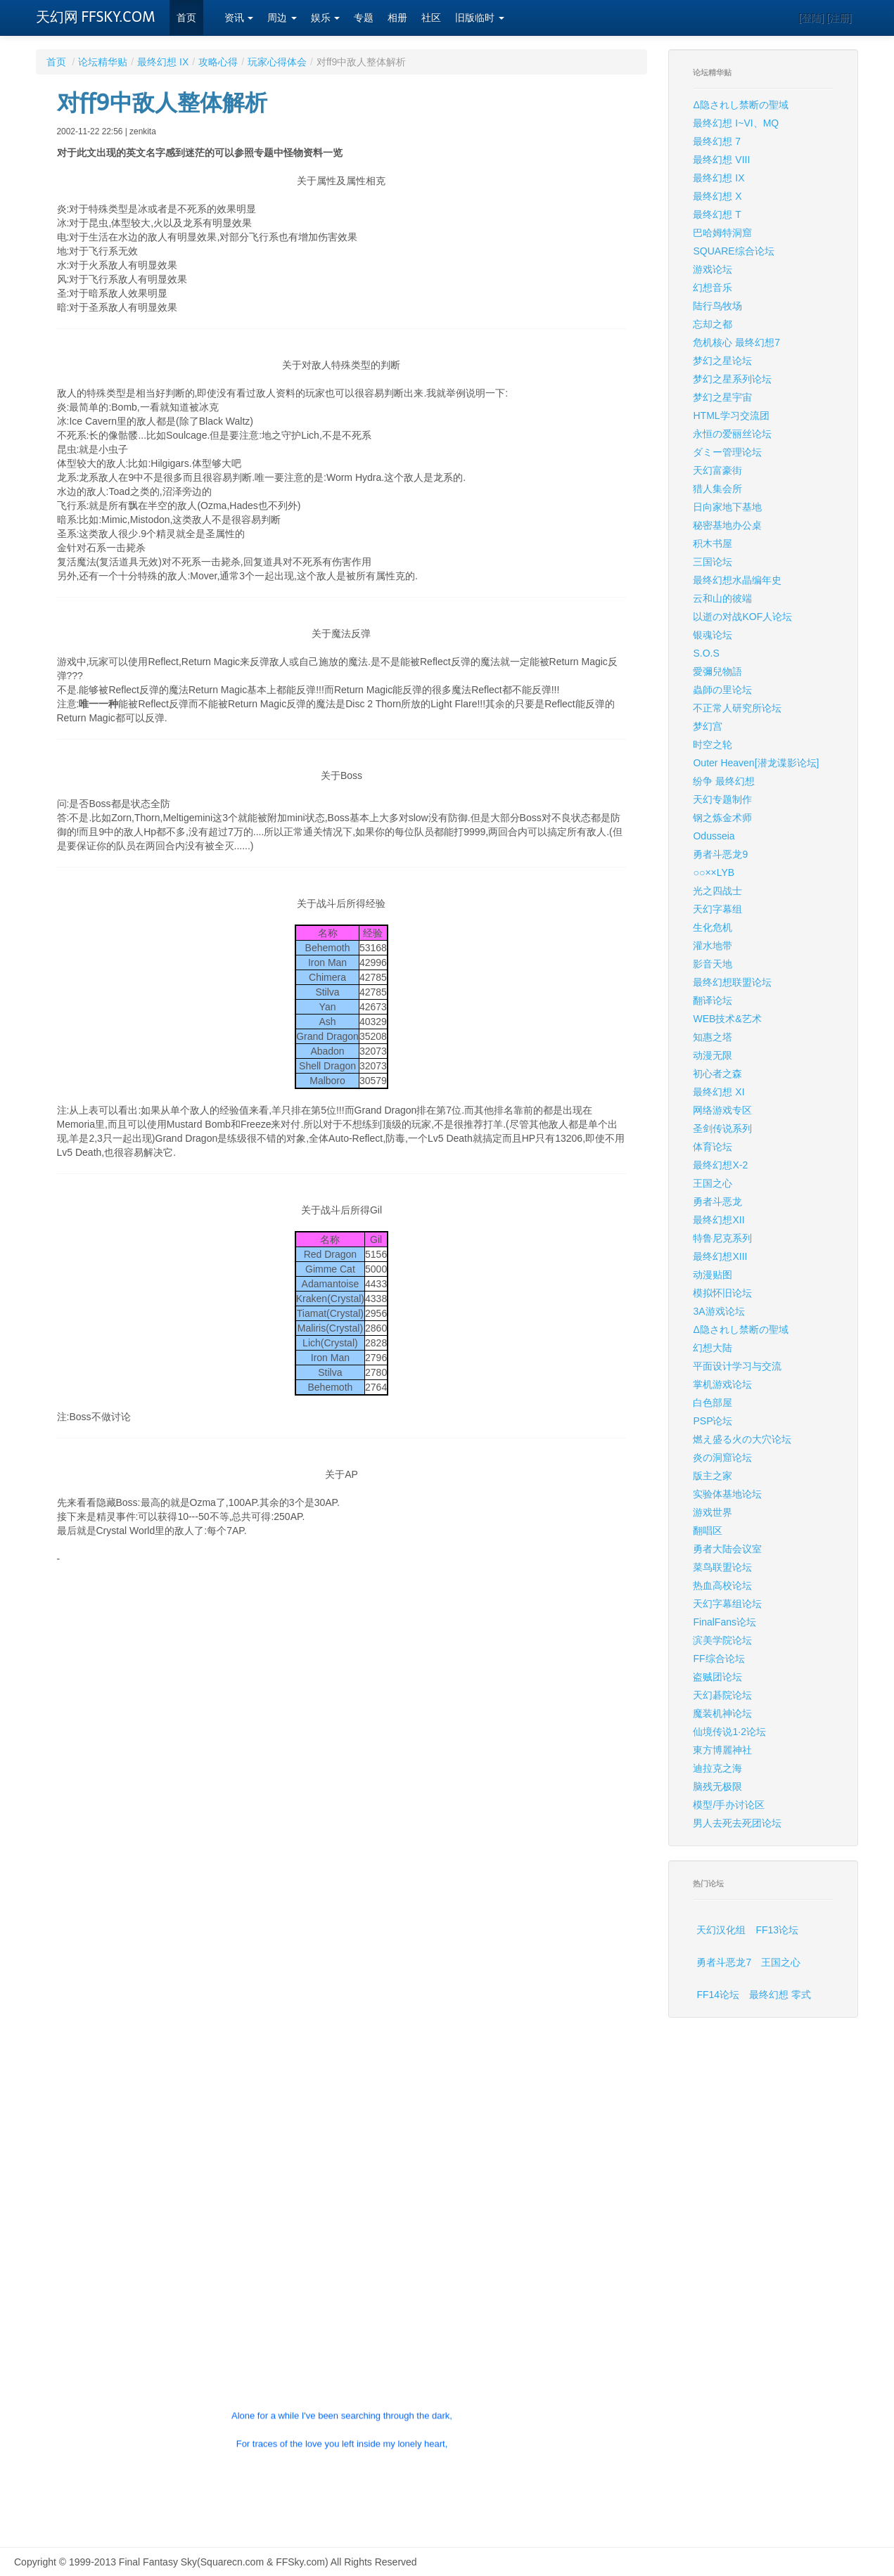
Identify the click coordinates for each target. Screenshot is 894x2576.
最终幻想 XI (718, 1091)
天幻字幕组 (717, 909)
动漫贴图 (712, 1274)
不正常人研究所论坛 (737, 708)
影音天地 (712, 964)
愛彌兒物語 (717, 671)
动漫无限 (712, 1055)
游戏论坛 (712, 269)
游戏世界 (712, 1512)
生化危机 (712, 927)
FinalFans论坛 (724, 1622)
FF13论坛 (776, 1930)
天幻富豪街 (717, 470)
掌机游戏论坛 (722, 1384)
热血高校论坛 (722, 1585)
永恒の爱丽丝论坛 (732, 433)
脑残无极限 (717, 1786)
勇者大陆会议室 (727, 1548)
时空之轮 (712, 744)
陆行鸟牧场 (717, 305)
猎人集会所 (717, 488)
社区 (431, 18)
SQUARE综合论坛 (733, 251)
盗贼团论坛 (717, 1676)
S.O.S (706, 653)
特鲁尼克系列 (722, 1238)
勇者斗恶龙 (717, 1201)
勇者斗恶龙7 (723, 1962)
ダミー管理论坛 (727, 452)
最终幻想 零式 (780, 1994)
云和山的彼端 (722, 598)
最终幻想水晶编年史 (737, 580)
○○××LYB (713, 872)
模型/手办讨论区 (729, 1804)
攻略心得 (218, 61)
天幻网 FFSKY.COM (95, 16)
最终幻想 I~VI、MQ (736, 123)
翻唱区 (707, 1530)
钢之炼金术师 (722, 817)
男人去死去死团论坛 (737, 1823)
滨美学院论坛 (722, 1640)
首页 (186, 18)
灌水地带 (712, 945)
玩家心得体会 (277, 61)
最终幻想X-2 (720, 1165)
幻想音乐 (712, 287)
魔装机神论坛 (722, 1713)
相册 (397, 18)
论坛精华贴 (102, 61)
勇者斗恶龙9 (720, 854)
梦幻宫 (707, 726)
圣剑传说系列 (722, 1128)
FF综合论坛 (718, 1658)
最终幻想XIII (720, 1256)
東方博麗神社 (722, 1750)
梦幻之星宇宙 (722, 397)
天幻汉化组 (721, 1930)
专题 (363, 18)
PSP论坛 (712, 1421)
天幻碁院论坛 (722, 1695)
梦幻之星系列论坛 (732, 379)
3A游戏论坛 (718, 1311)
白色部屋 (712, 1402)
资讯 (239, 18)
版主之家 (712, 1475)
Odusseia (713, 836)
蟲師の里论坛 (722, 689)
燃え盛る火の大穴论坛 (742, 1439)
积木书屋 (712, 543)
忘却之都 (712, 324)
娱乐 (325, 18)
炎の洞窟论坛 (722, 1457)
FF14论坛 (717, 1994)
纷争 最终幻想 (724, 781)
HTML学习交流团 (731, 415)
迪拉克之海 (717, 1768)
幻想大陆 (712, 1347)
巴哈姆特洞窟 (722, 232)
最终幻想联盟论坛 (732, 982)
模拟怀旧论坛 (722, 1293)
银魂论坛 (712, 634)
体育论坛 (712, 1146)
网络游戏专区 (722, 1110)
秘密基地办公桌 (727, 525)
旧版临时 (479, 18)
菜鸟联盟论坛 (722, 1567)
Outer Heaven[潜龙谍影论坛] (756, 762)
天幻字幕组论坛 (727, 1603)
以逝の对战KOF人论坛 (742, 616)
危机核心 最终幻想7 (736, 342)
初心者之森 (717, 1073)
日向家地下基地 (727, 507)
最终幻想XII (718, 1219)
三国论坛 (712, 561)
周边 (282, 18)
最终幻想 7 (717, 141)
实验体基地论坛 (727, 1494)
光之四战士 (717, 890)
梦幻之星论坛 (722, 360)
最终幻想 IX (163, 61)
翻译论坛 (712, 1000)
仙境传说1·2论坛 (729, 1731)
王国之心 (712, 1183)
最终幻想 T (717, 214)
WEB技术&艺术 (727, 1018)
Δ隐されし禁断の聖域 (740, 104)
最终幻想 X (717, 196)
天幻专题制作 (722, 799)
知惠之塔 (712, 1037)
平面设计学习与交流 (737, 1366)
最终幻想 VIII (721, 159)
